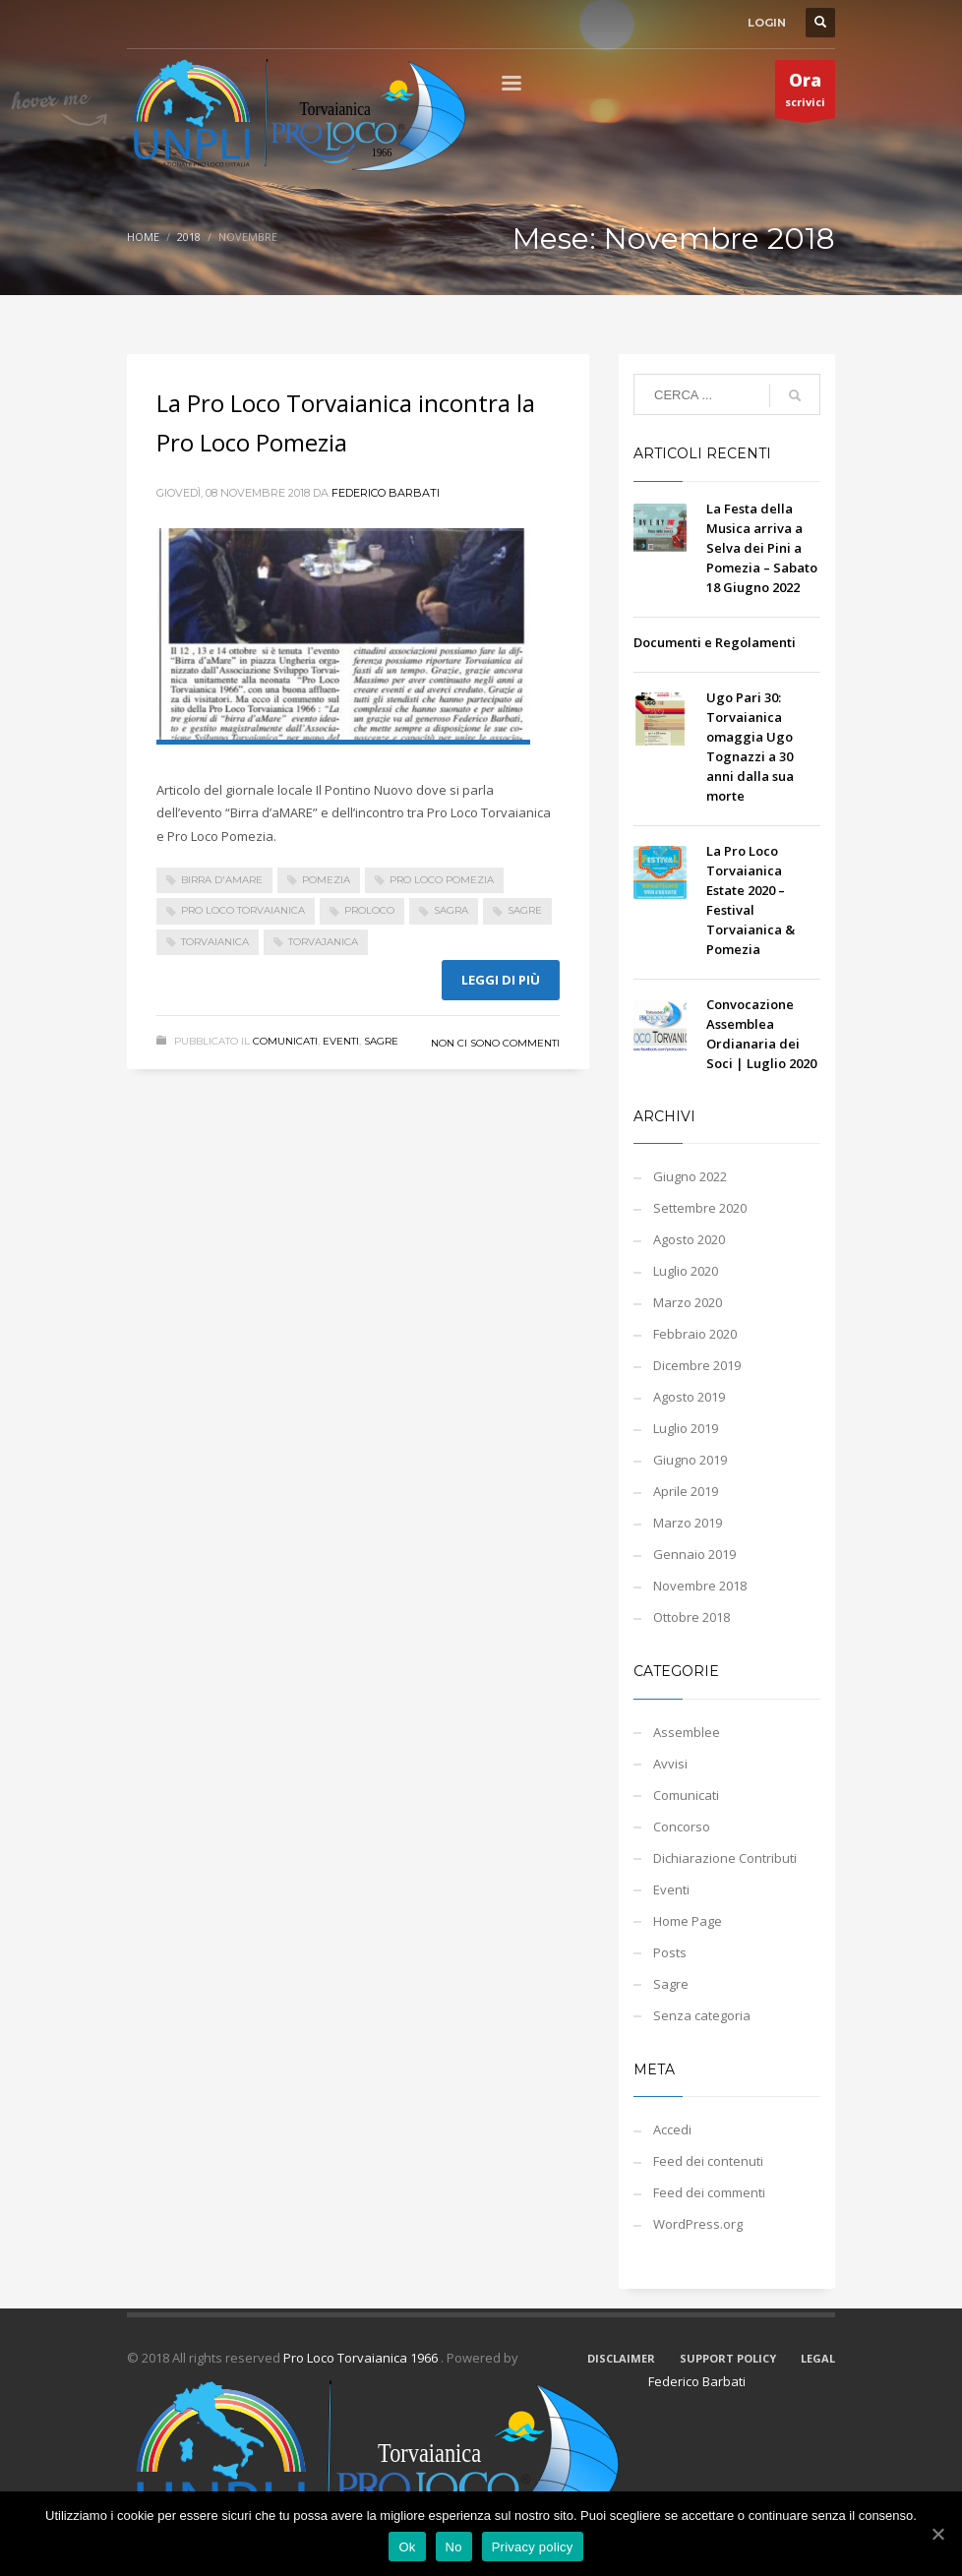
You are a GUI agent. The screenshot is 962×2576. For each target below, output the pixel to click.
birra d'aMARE (222, 879)
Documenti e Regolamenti (714, 642)
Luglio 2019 (685, 1428)
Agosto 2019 (689, 1397)
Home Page (687, 1921)
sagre (525, 910)
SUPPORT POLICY (728, 2358)
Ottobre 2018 (691, 1617)
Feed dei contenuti (708, 2161)
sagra (451, 910)
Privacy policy (532, 2547)
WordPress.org (698, 2224)
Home (143, 236)
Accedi (672, 2129)
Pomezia (326, 879)
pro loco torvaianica (243, 910)
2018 (189, 236)
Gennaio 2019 (694, 1554)
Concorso (681, 1826)
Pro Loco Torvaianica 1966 (362, 2357)
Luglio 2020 (685, 1271)
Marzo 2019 (687, 1522)
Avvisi (670, 1763)
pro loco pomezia (442, 879)
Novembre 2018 (700, 1585)
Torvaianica (215, 941)
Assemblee (686, 1732)
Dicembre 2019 (697, 1365)
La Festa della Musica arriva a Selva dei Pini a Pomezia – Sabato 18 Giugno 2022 (761, 548)
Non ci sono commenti (495, 1043)
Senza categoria (702, 2015)
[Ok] (937, 2534)
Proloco (369, 910)
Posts (670, 1952)
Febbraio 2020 (695, 1334)
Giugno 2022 (690, 1176)
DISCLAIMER (621, 2358)
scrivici (805, 93)
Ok (406, 2547)
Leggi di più (500, 979)
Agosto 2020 (689, 1239)
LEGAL (818, 2358)
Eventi (341, 1041)
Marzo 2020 (687, 1302)
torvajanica (323, 941)
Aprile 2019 (685, 1491)
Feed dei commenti (709, 2192)
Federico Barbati (385, 493)
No (454, 2547)
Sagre (381, 1041)
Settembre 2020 (700, 1208)
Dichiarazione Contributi (725, 1858)
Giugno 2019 (690, 1459)
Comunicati (285, 1041)
